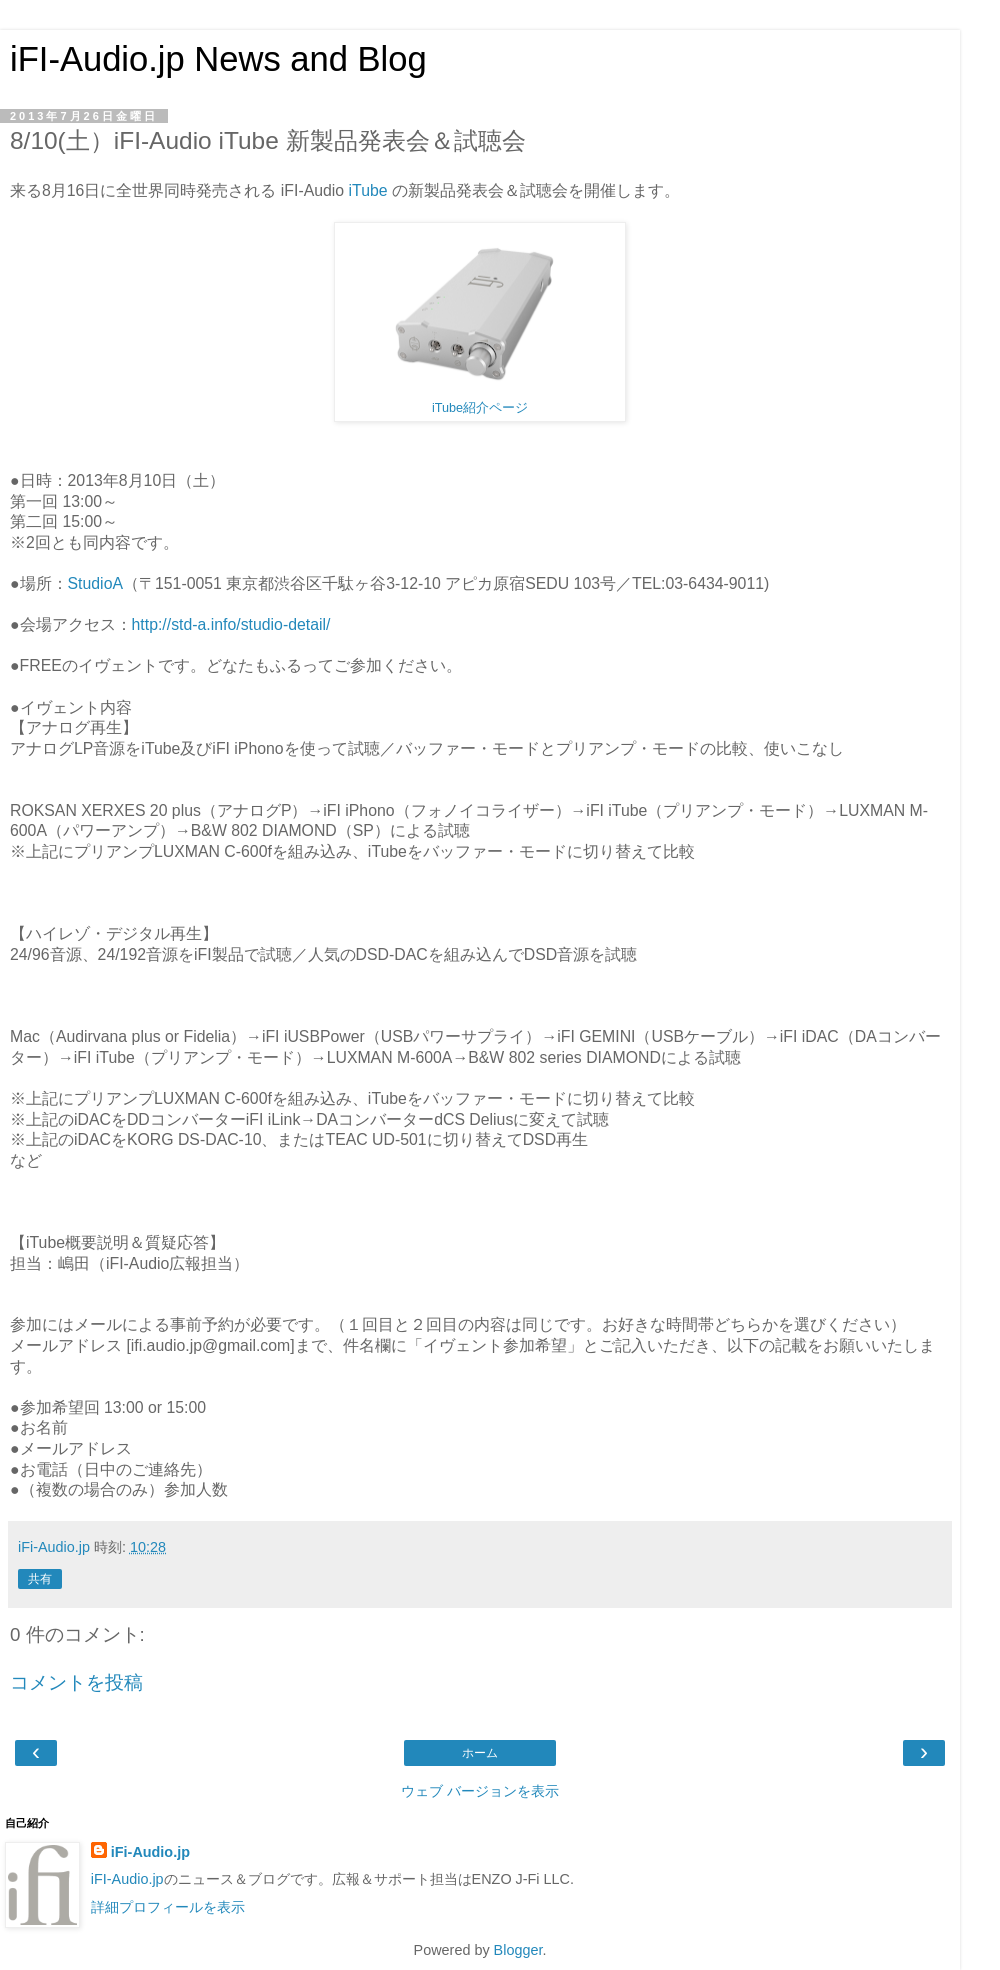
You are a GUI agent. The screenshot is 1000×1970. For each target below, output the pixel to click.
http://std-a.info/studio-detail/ (231, 624)
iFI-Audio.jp (127, 1879)
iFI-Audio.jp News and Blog (218, 59)
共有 (40, 1579)
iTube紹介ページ (480, 408)
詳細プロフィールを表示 (168, 1907)
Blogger (518, 1950)
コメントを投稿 (76, 1682)
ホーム (480, 1753)
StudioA (95, 583)
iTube (368, 190)
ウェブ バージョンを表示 (480, 1791)
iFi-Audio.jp (150, 1852)
